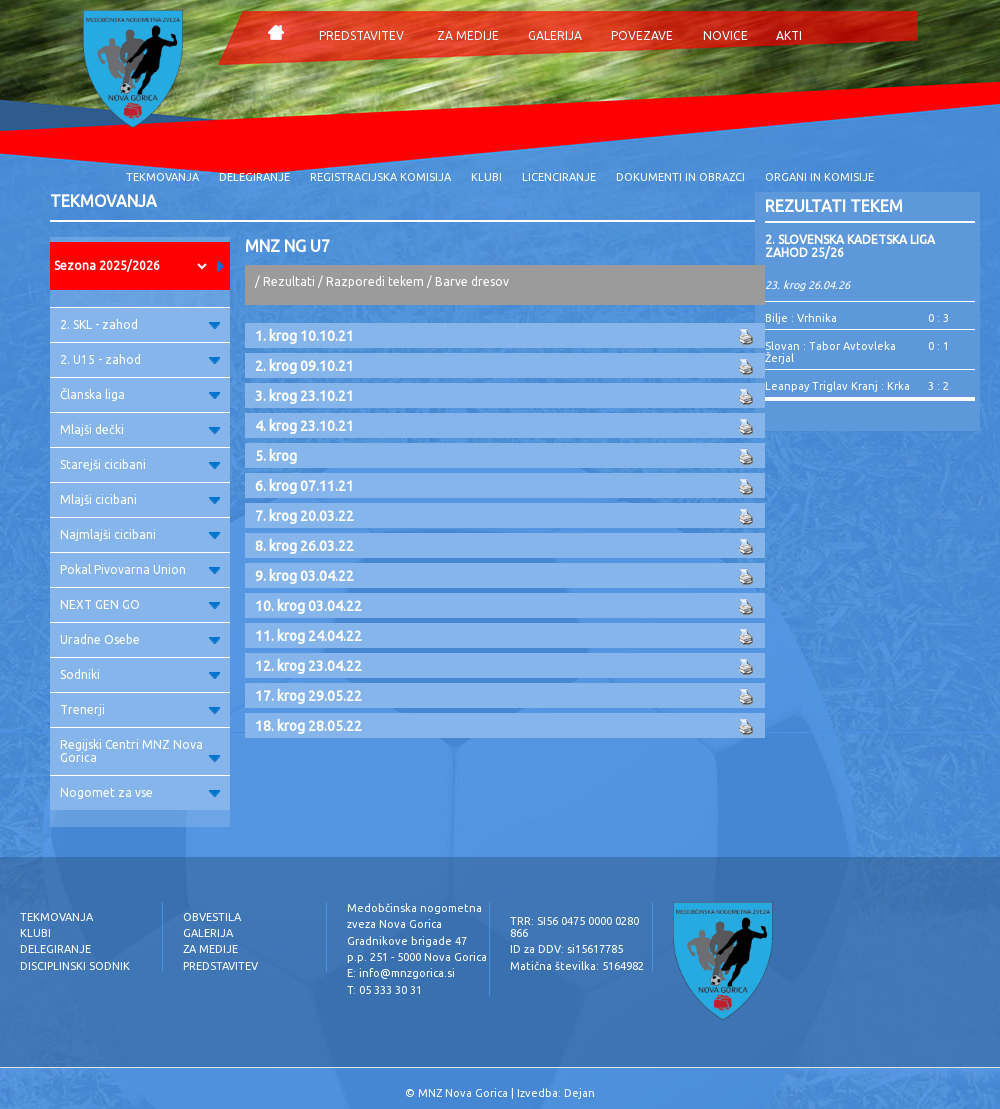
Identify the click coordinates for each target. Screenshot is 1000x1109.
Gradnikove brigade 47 (407, 941)
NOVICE (725, 35)
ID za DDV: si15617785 (566, 949)
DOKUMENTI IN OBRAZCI (680, 177)
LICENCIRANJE (559, 177)
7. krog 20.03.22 (304, 516)
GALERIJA (555, 35)
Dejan (579, 1093)
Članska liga (140, 394)
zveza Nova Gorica (394, 924)
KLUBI (486, 177)
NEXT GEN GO (140, 604)
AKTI (789, 35)
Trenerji (140, 709)
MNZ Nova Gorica (463, 1093)
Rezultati (289, 281)
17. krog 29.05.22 (308, 696)
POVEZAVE (642, 35)
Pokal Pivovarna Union (140, 569)
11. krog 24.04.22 (308, 636)
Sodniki (140, 674)
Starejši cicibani (140, 464)
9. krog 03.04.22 (304, 576)
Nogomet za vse (140, 792)
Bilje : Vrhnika (801, 318)
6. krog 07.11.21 (304, 486)
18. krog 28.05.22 (308, 726)
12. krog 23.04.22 (308, 666)
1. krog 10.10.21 (304, 336)
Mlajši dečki (140, 429)
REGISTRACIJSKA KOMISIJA (380, 177)
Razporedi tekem (375, 281)
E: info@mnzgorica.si (401, 973)
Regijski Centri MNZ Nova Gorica (140, 751)
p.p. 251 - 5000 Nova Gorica (417, 957)
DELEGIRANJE (254, 177)
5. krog (276, 456)
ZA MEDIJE (468, 35)
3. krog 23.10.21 (304, 396)
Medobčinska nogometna (414, 908)
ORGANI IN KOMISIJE (819, 177)
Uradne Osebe (140, 639)
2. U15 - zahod (140, 359)
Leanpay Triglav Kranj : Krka (837, 386)
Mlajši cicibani (140, 499)
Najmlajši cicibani (140, 534)
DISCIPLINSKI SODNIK (75, 966)
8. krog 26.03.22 (304, 546)
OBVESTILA (212, 917)
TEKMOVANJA (162, 177)
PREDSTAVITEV (361, 35)
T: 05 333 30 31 (384, 990)
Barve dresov (472, 281)
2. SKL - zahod (140, 324)
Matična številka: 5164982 (577, 966)
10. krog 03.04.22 (308, 606)
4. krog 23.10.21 (304, 426)
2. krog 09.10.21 (304, 366)
